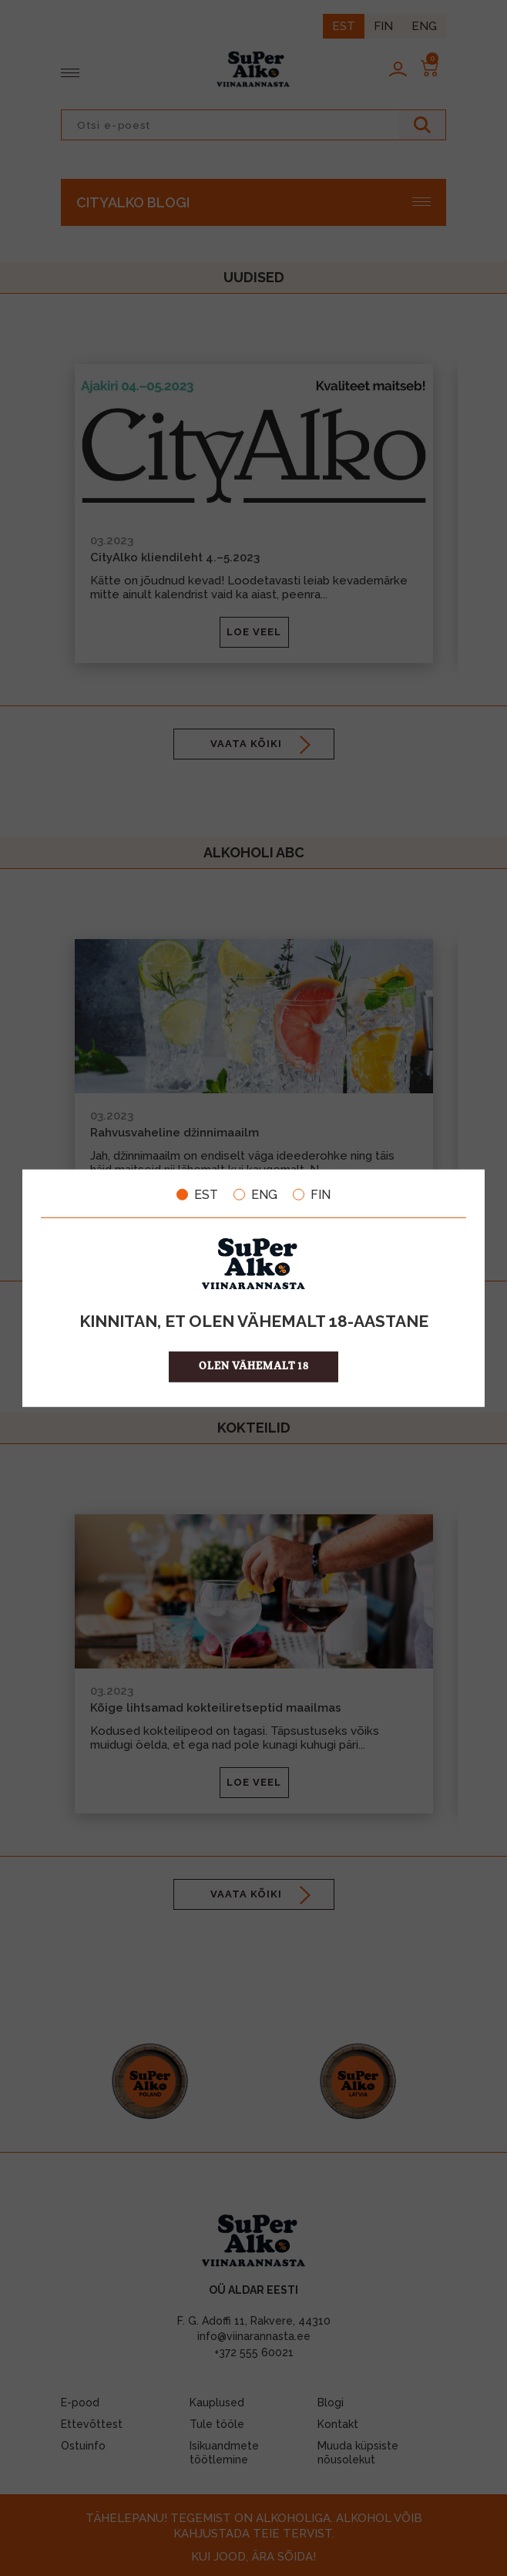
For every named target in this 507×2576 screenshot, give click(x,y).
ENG (255, 1194)
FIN (312, 1194)
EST (197, 1194)
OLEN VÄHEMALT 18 (254, 1367)
